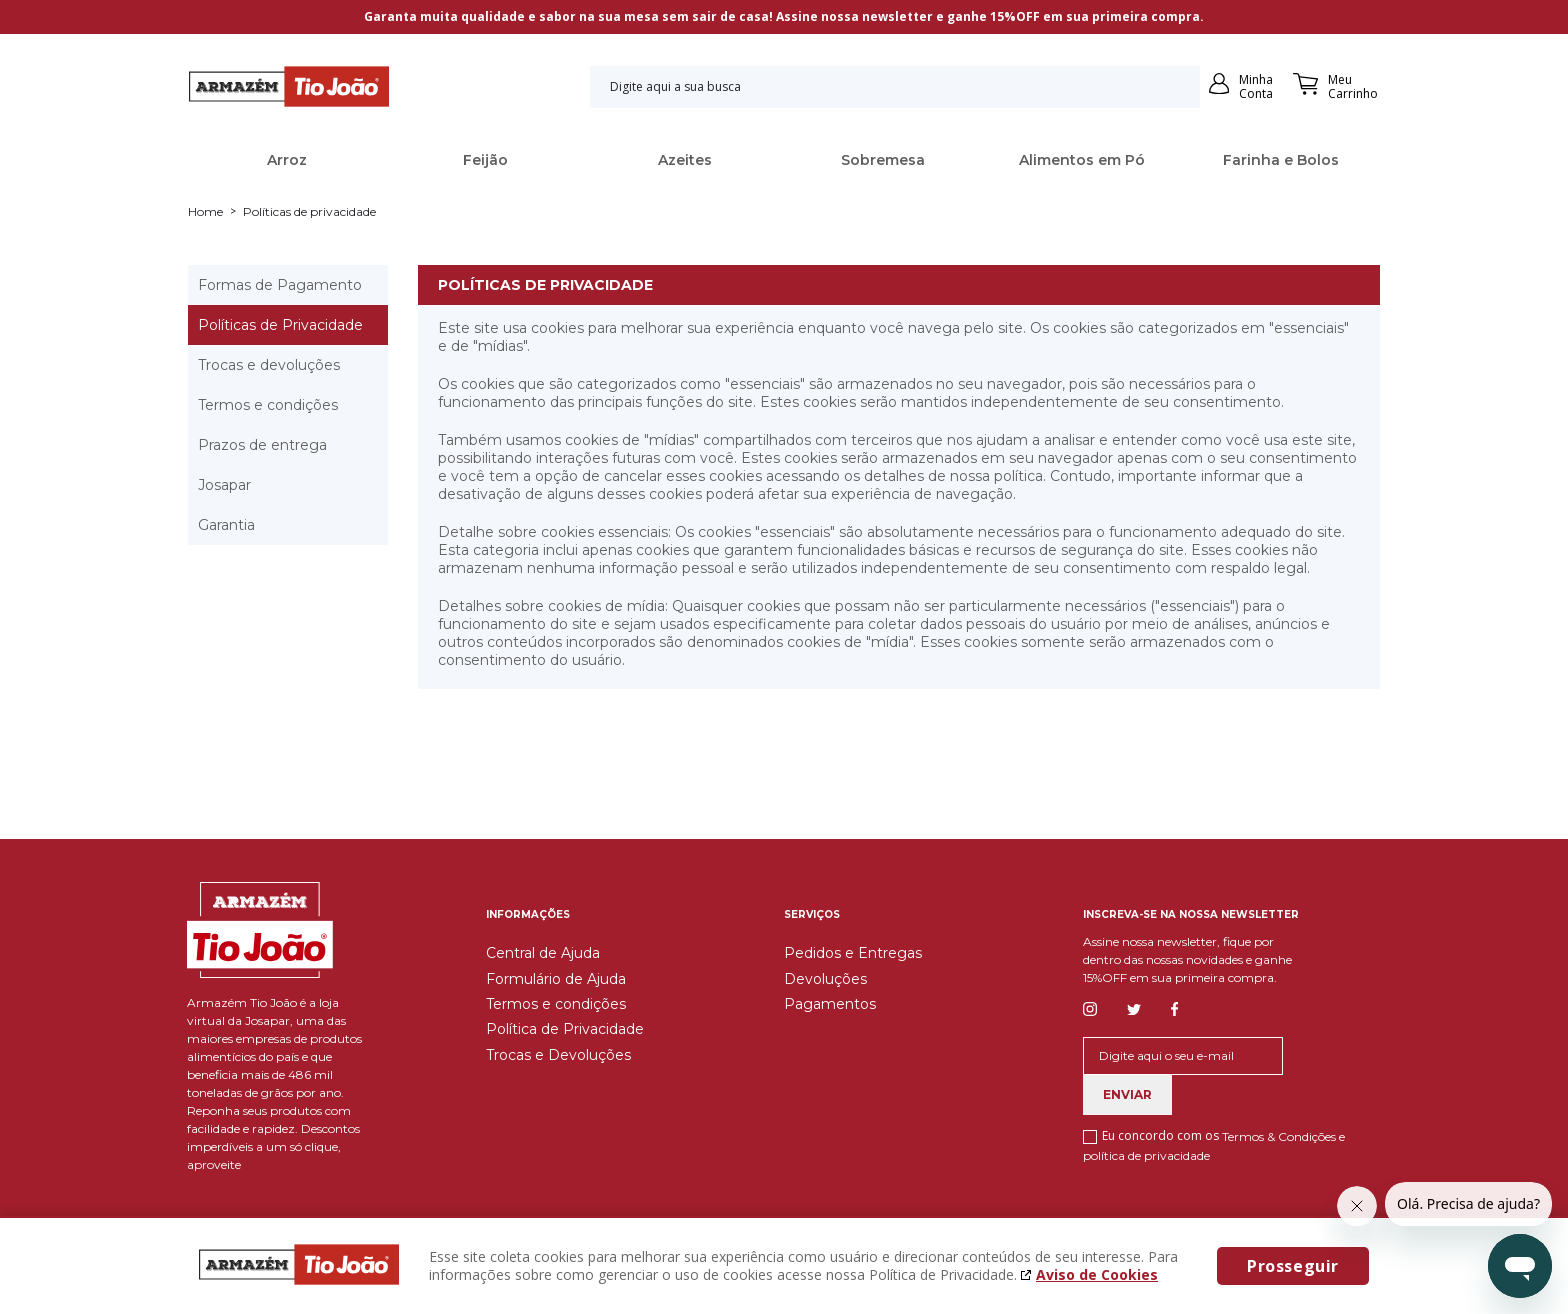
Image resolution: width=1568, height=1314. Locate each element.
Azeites (685, 160)
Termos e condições (268, 405)
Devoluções (825, 979)
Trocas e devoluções (269, 365)
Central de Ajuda (543, 953)
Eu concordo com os (1214, 1145)
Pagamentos (830, 1004)
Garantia (226, 525)
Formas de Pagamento (280, 285)
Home (205, 211)
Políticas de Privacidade (280, 325)
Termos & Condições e (1283, 1136)
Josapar (224, 485)
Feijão (485, 160)
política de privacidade (1146, 1155)
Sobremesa (883, 160)
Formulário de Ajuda (556, 979)
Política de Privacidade (565, 1029)
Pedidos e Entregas (853, 953)
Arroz (287, 160)
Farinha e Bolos (1281, 160)
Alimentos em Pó (1082, 160)
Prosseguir (1293, 1266)
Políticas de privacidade (309, 211)
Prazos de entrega (262, 445)
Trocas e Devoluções (558, 1055)
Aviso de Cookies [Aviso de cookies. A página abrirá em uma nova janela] (1097, 1274)
